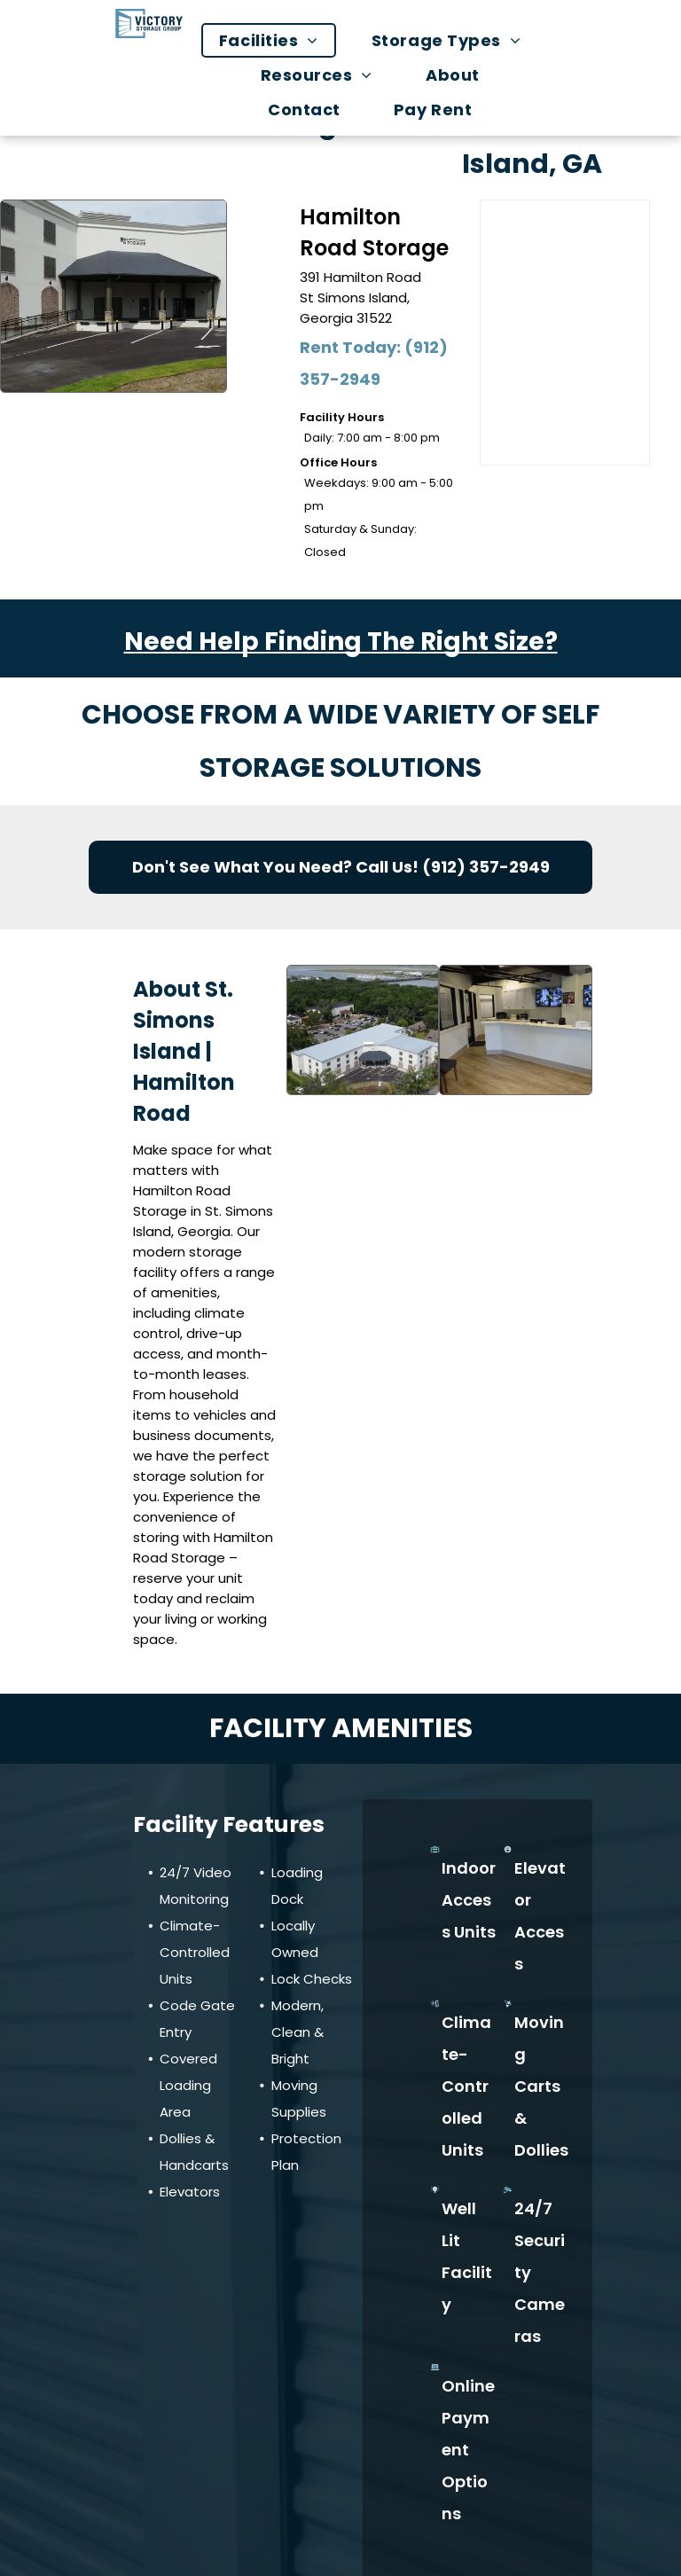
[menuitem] (277, 40)
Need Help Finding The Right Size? (341, 641)
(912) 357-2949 (486, 867)
